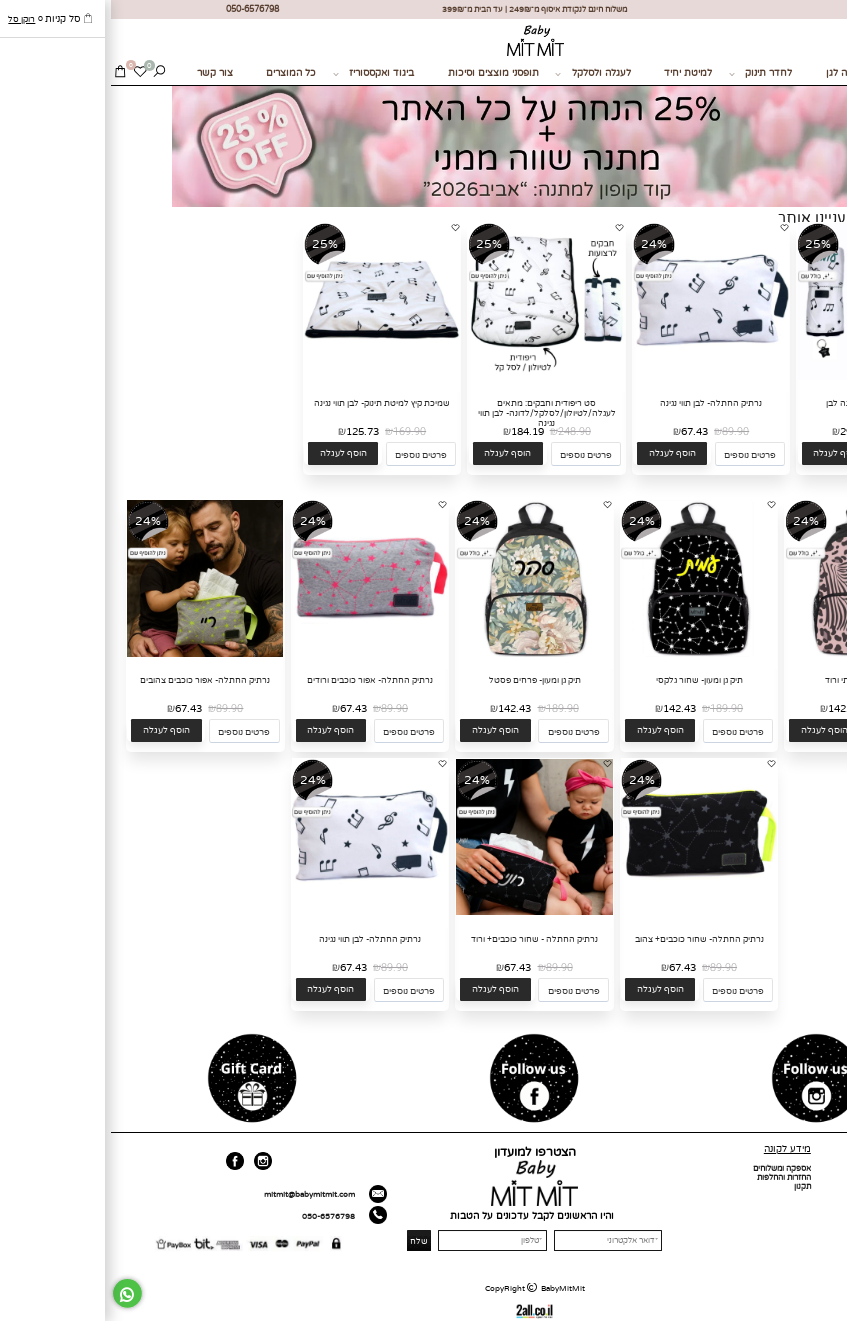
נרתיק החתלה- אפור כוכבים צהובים (94, 680)
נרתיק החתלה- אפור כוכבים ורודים (259, 680)
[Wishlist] (28, 74)
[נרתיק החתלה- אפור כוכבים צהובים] (94, 654)
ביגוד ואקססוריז (262, 74)
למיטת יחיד (577, 73)
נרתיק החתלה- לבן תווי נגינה (600, 403)
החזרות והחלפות (673, 1177)
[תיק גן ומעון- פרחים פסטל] (423, 654)
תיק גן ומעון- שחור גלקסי (588, 680)
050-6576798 (217, 1216)
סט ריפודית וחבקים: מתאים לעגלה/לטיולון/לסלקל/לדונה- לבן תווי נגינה (436, 413)
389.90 (792, 432)
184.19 (416, 432)
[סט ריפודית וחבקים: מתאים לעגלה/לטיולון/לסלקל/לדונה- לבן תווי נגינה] (436, 377)
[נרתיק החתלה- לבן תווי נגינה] (600, 377)
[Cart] (9, 74)
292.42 (745, 432)
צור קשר (104, 73)
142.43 (733, 709)
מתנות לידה (815, 73)
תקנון (691, 1186)
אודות (831, 1177)
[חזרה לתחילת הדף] (827, 1306)
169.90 (298, 432)
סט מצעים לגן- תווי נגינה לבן (765, 403)
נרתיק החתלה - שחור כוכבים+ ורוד (423, 939)
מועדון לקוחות (818, 1204)
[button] (726, 453)
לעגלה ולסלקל (481, 74)
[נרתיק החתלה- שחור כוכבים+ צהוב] (588, 912)
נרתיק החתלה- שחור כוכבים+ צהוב (588, 939)
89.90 (624, 432)
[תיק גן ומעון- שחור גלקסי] (588, 654)
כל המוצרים (180, 73)
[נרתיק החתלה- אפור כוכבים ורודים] (259, 654)
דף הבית (826, 1168)
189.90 (780, 709)
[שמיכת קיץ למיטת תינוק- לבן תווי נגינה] (271, 377)
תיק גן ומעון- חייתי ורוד (753, 680)
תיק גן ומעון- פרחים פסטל (424, 680)
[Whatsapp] (16, 1293)
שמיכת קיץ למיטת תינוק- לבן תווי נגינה (271, 403)
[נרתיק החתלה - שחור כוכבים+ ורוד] (423, 912)
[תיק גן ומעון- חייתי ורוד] (753, 654)
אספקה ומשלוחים (671, 1168)
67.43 (583, 432)
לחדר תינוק (649, 74)
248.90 (463, 432)
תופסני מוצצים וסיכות (382, 73)
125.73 (251, 432)
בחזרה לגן (736, 73)
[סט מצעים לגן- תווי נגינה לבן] (765, 377)
